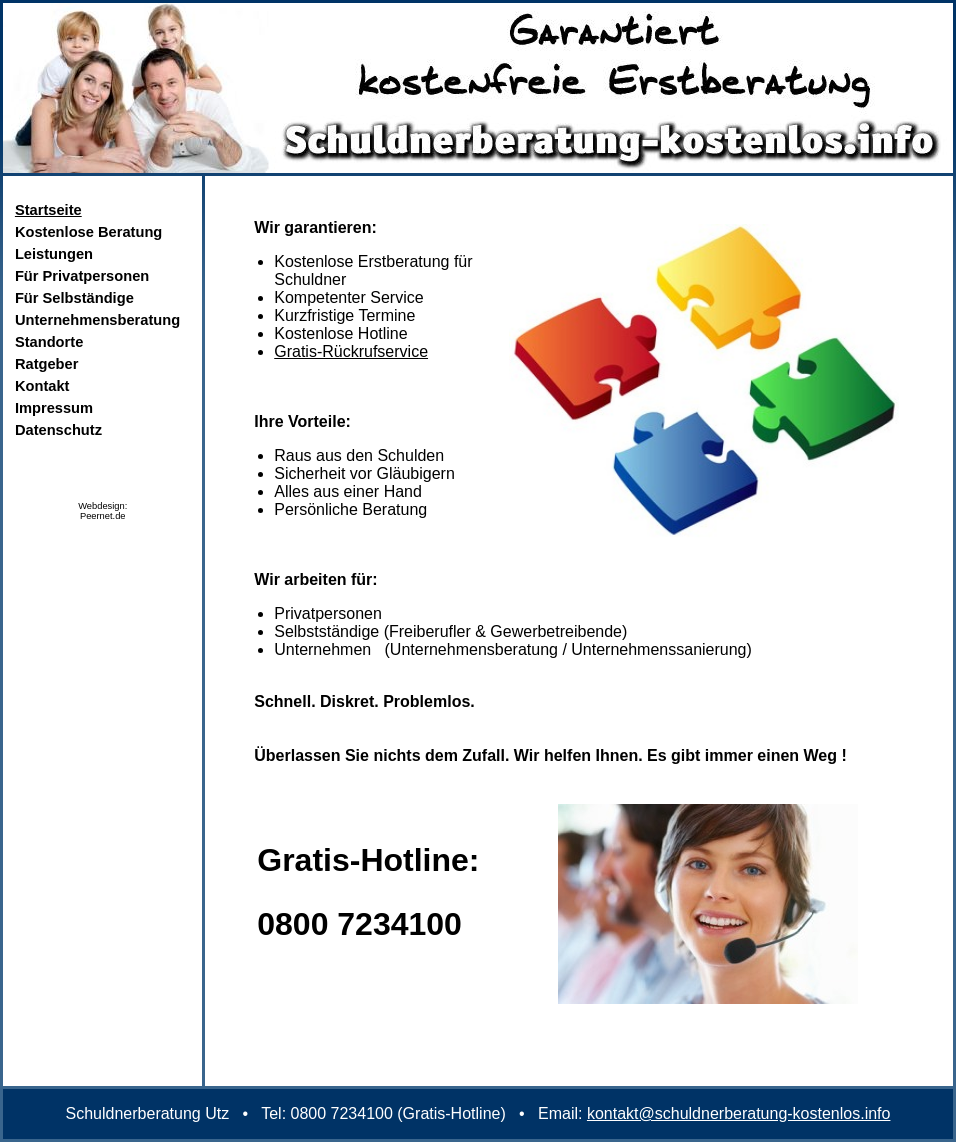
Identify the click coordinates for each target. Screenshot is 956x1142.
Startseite (48, 210)
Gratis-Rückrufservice (351, 351)
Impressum (54, 408)
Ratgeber (47, 364)
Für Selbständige (74, 298)
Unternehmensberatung (97, 320)
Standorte (49, 342)
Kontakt (42, 386)
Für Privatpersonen (82, 276)
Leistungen (54, 254)
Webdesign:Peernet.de (102, 511)
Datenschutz (58, 430)
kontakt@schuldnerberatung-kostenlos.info (739, 1113)
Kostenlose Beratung (88, 232)
